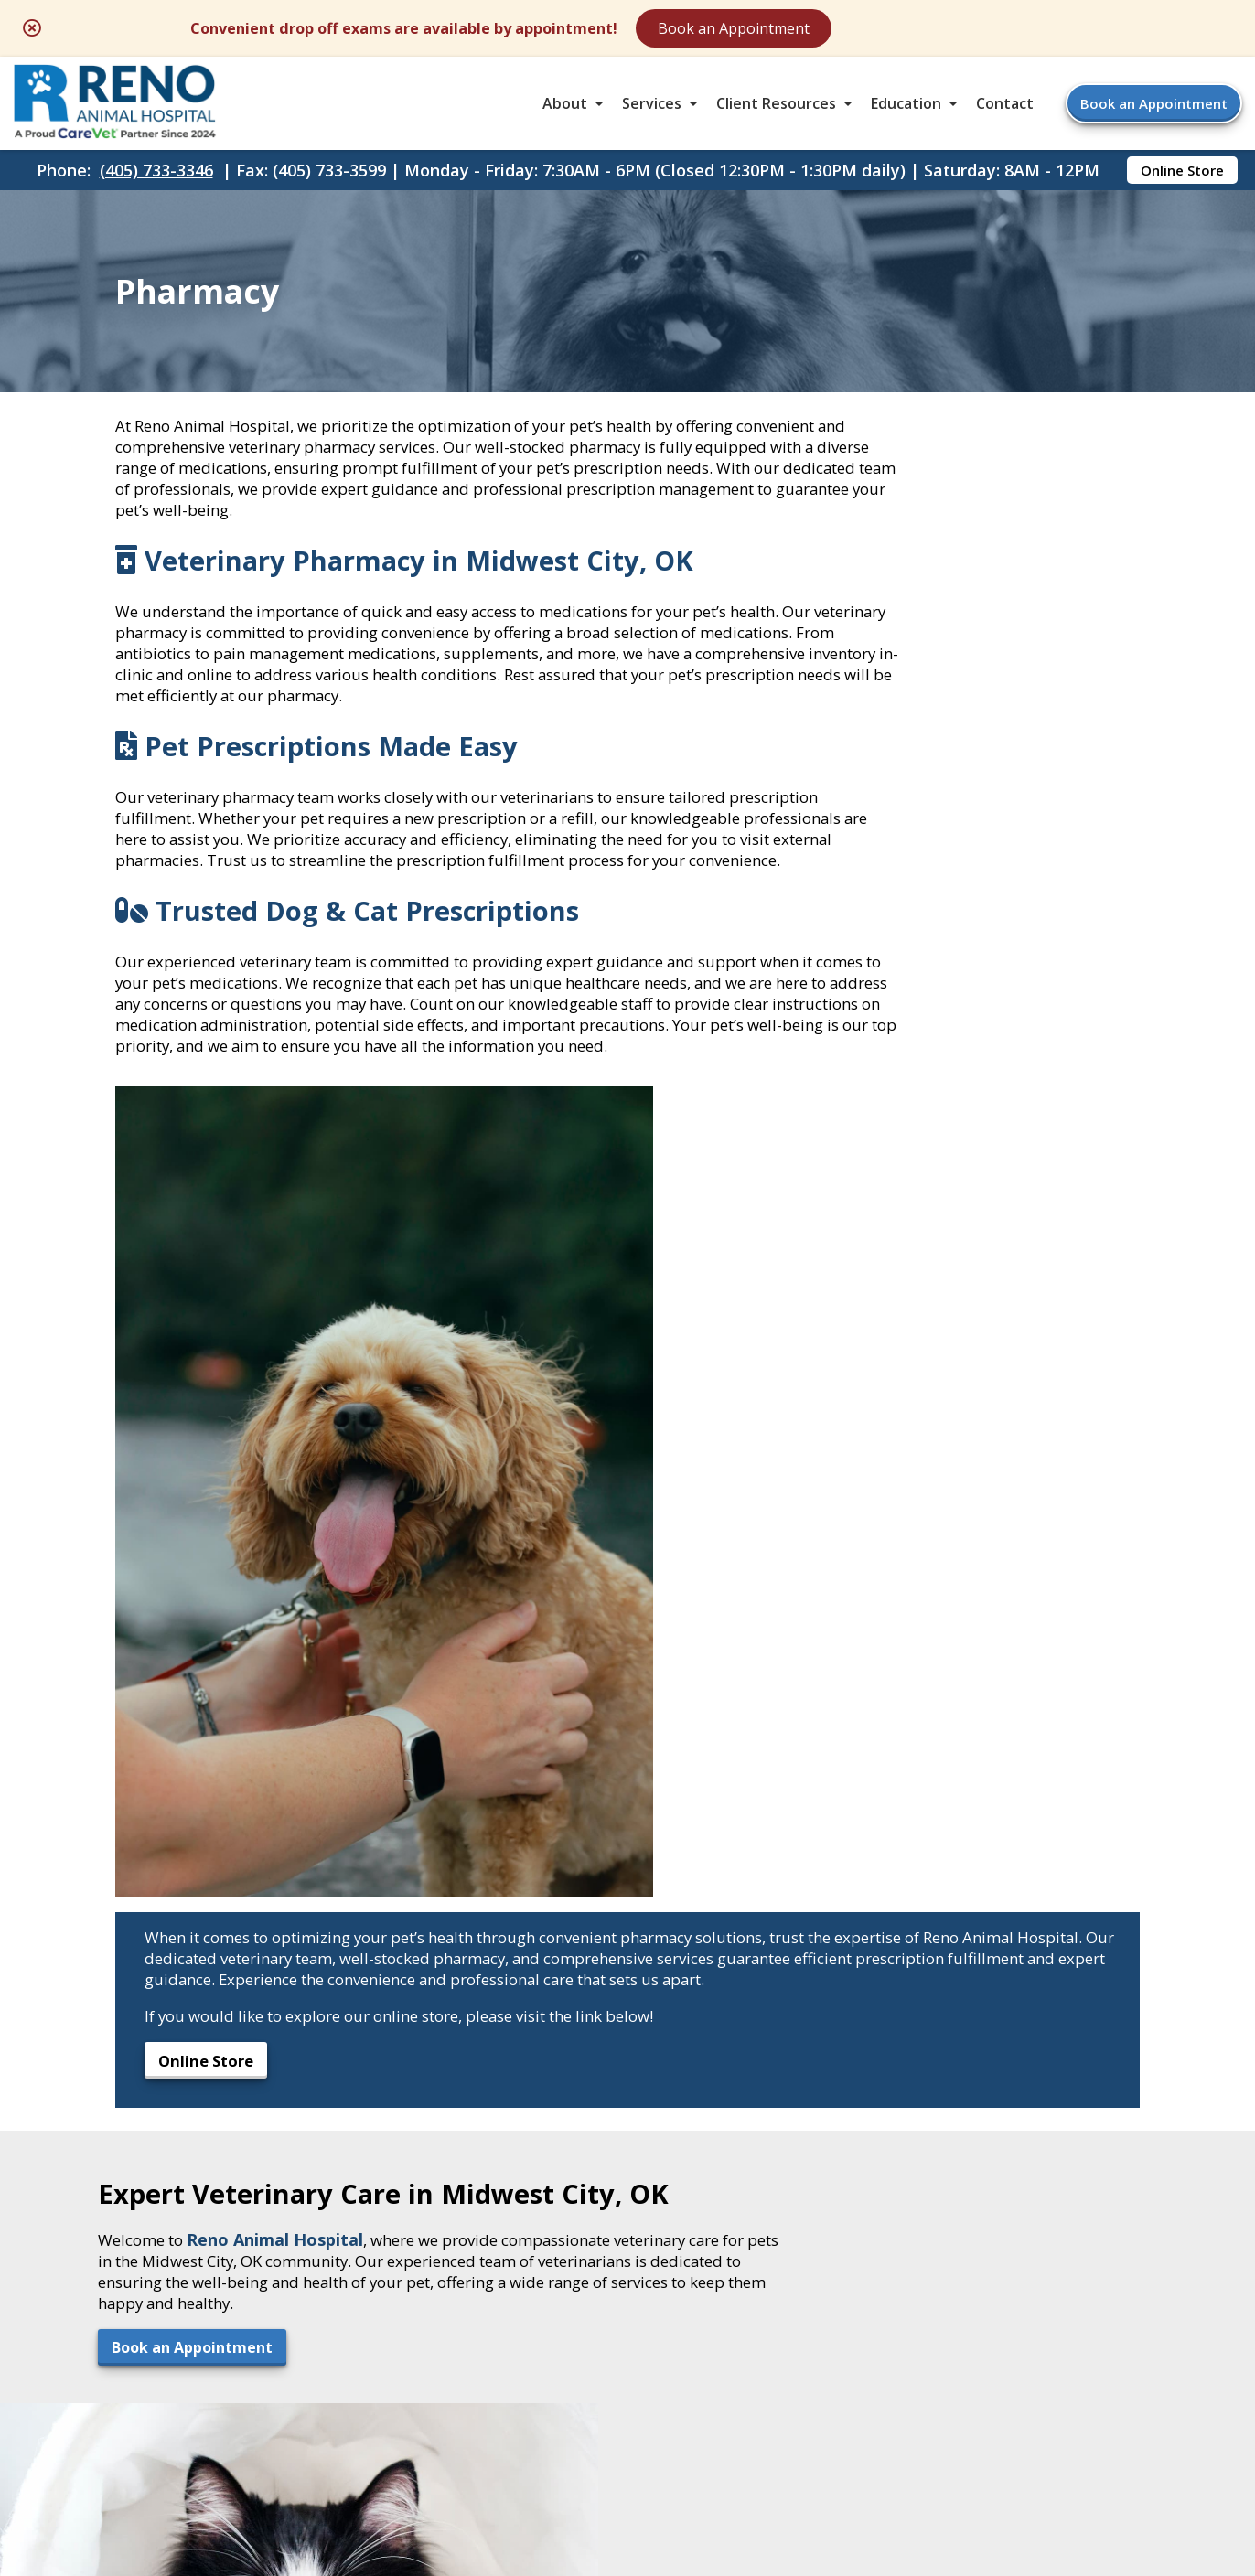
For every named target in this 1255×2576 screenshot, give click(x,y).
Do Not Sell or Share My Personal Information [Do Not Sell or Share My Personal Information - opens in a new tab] (628, 2464)
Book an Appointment (887, 29)
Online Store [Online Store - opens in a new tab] (1182, 188)
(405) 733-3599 (171, 2188)
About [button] (564, 113)
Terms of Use (727, 2424)
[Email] (605, 2001)
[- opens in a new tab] (628, 2001)
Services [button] (651, 113)
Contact (1005, 113)
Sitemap (615, 2424)
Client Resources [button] (776, 113)
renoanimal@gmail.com (217, 2210)
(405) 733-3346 (156, 188)
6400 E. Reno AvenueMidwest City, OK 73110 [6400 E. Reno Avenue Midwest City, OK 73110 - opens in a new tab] (189, 2113)
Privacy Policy (861, 2424)
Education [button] (906, 113)
